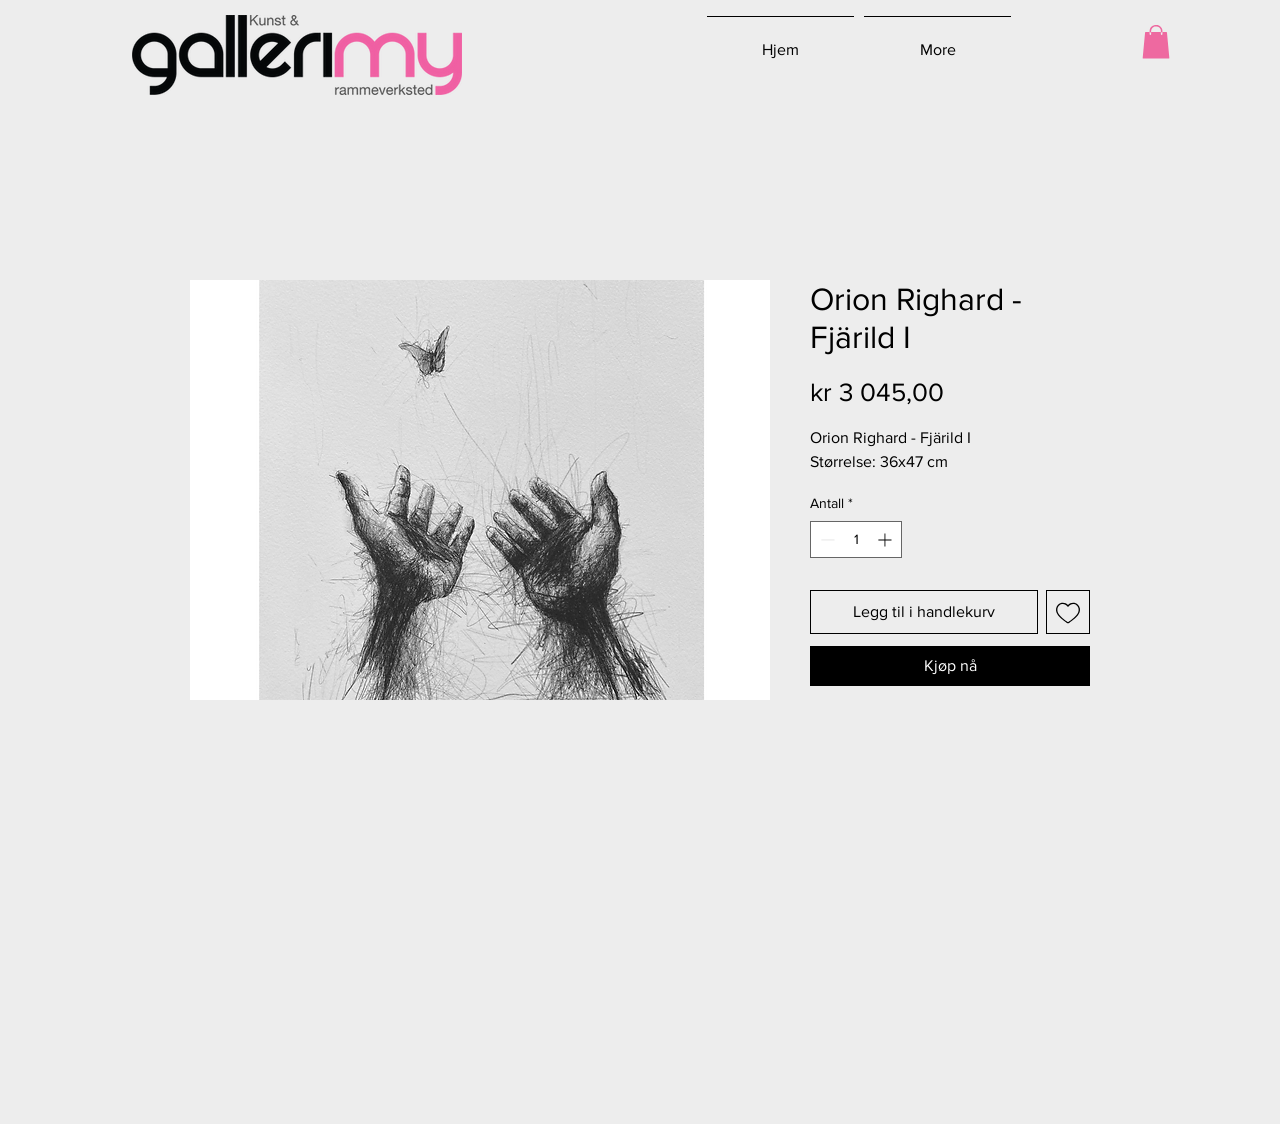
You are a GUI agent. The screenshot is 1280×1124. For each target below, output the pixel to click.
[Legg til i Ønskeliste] (1068, 612)
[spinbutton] (856, 539)
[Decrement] (825, 539)
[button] (1156, 41)
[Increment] (886, 539)
